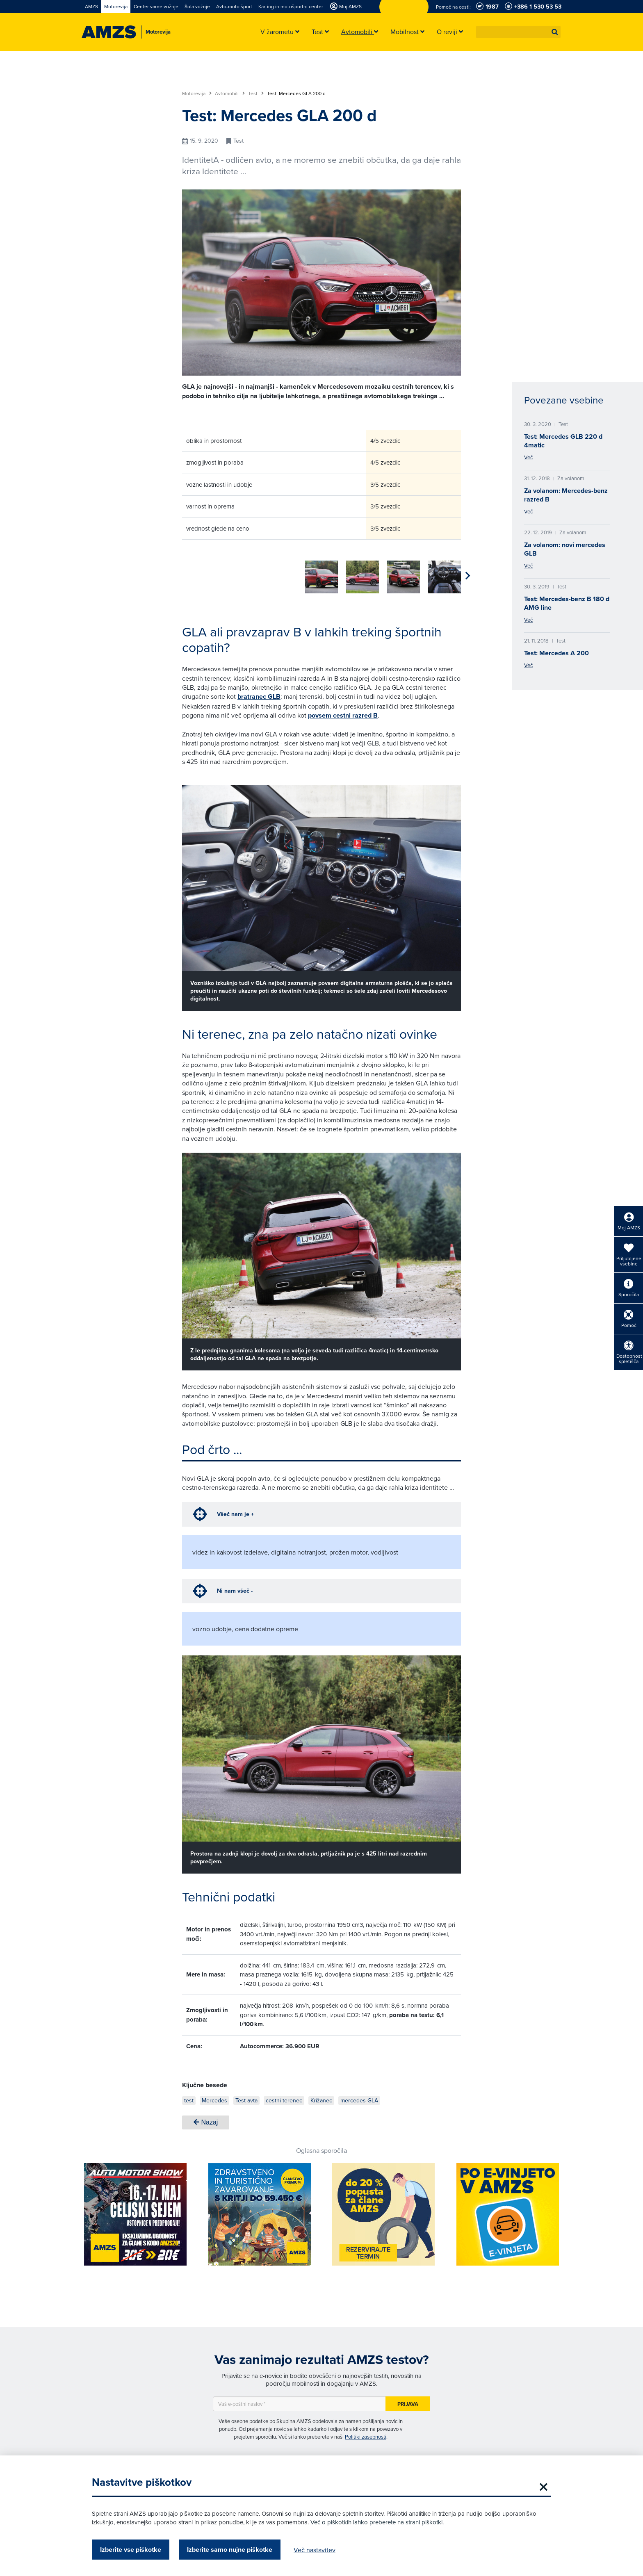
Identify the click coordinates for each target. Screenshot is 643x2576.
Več (528, 457)
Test (256, 93)
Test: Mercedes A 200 (556, 653)
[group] (198, 572)
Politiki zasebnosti (365, 2433)
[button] (555, 32)
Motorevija (197, 93)
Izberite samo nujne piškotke (229, 2549)
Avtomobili (230, 93)
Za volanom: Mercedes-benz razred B (566, 495)
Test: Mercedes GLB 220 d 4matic (563, 441)
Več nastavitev (314, 2549)
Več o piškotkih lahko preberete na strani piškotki (376, 2522)
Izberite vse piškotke (130, 2549)
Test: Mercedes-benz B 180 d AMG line (566, 603)
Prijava (407, 2401)
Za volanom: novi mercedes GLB (564, 549)
